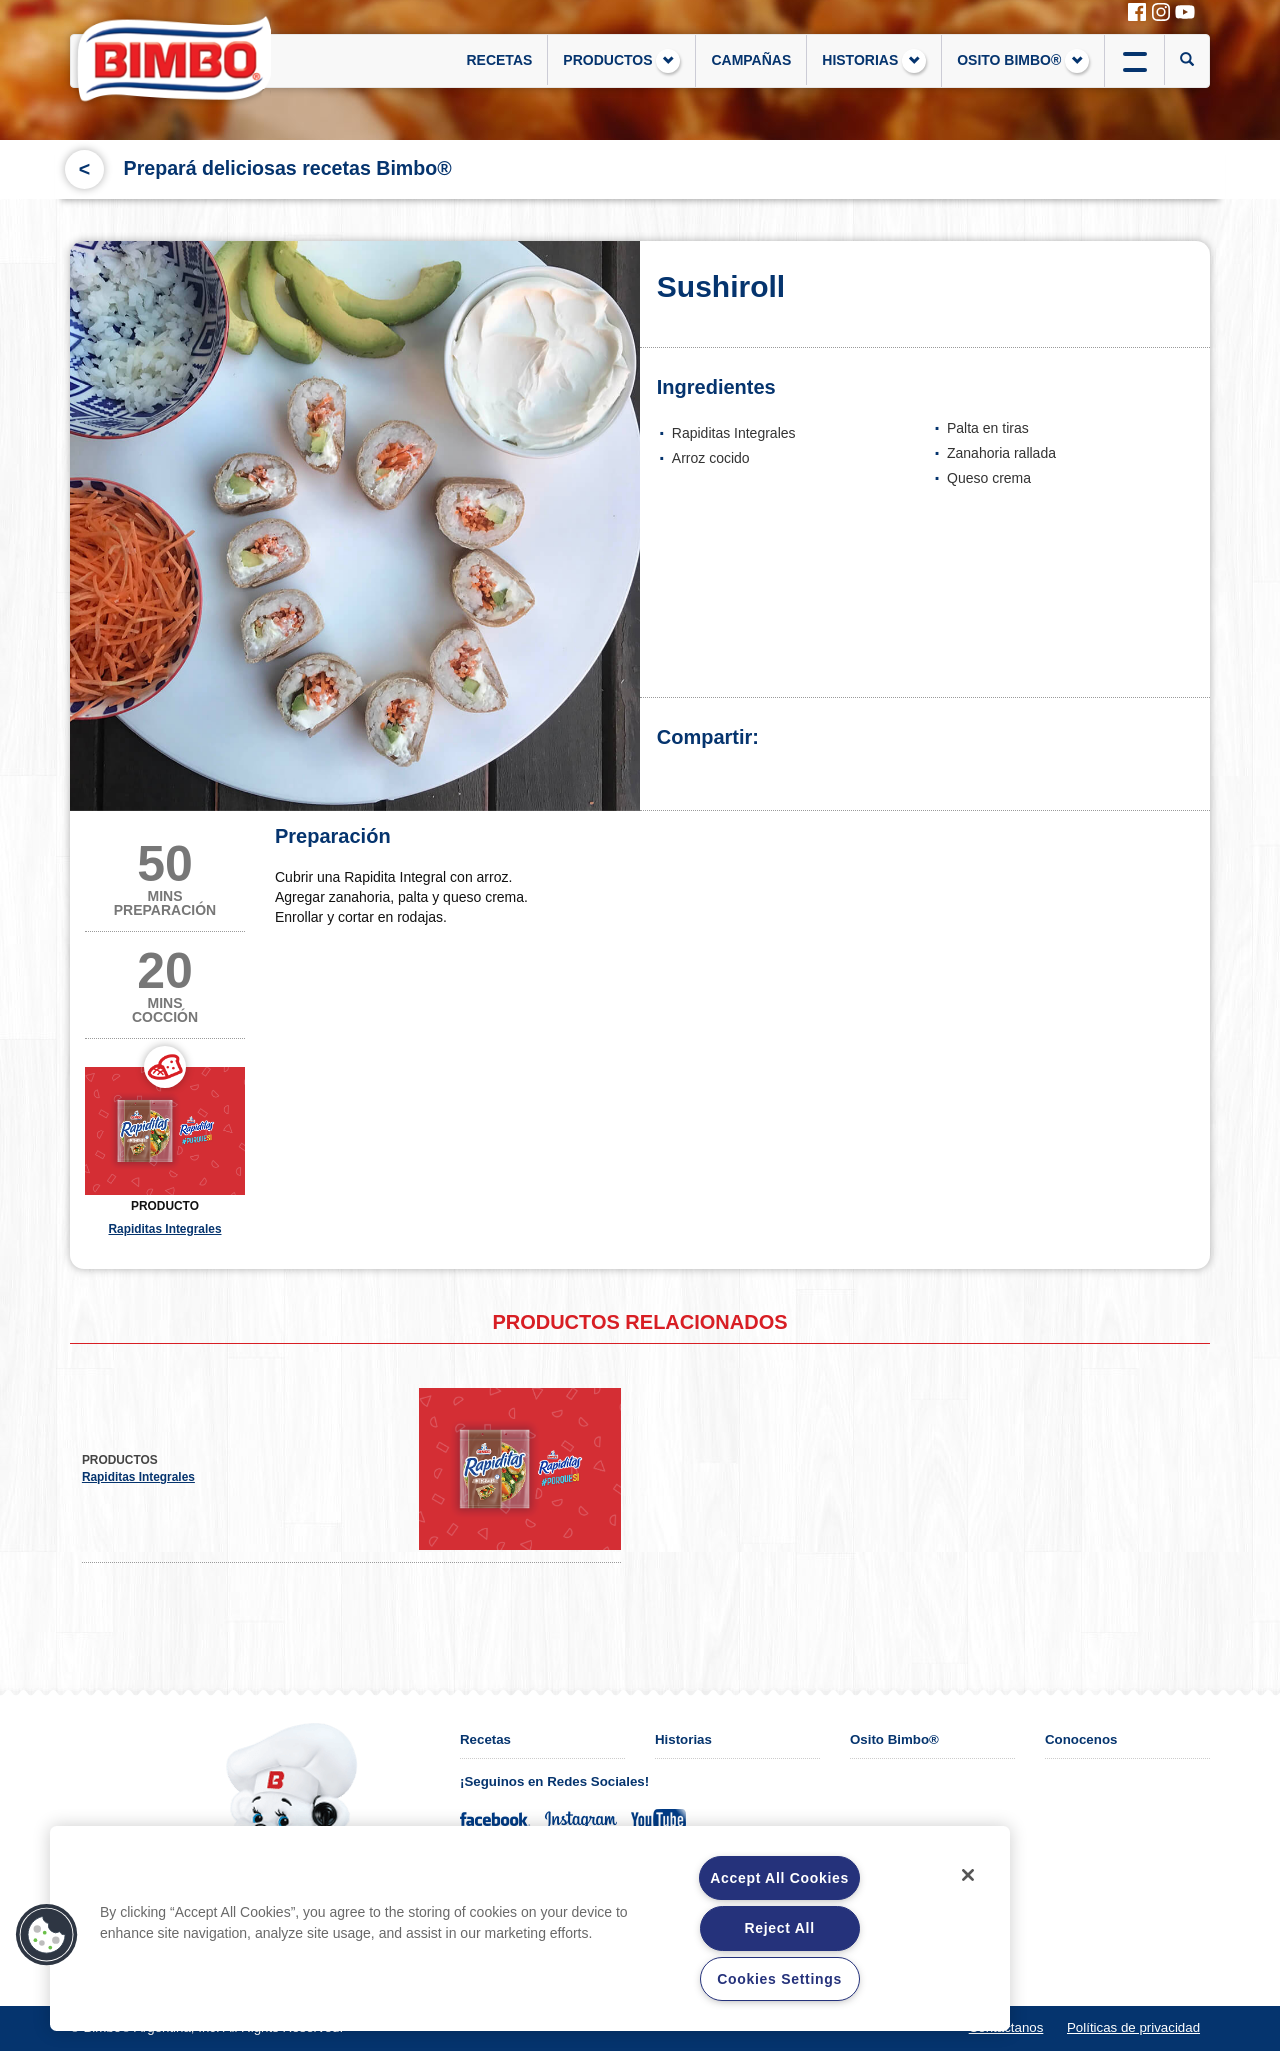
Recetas (485, 1739)
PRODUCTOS (621, 61)
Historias (683, 1739)
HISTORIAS (874, 61)
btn (1134, 60)
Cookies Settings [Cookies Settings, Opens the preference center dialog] (779, 1979)
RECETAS (499, 60)
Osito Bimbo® (894, 1739)
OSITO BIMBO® (1023, 61)
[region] (530, 1928)
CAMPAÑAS (751, 60)
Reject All (779, 1928)
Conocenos (1081, 1739)
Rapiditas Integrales (165, 1229)
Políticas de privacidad (1133, 2027)
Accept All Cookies (779, 1878)
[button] (47, 1935)
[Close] (968, 1875)
